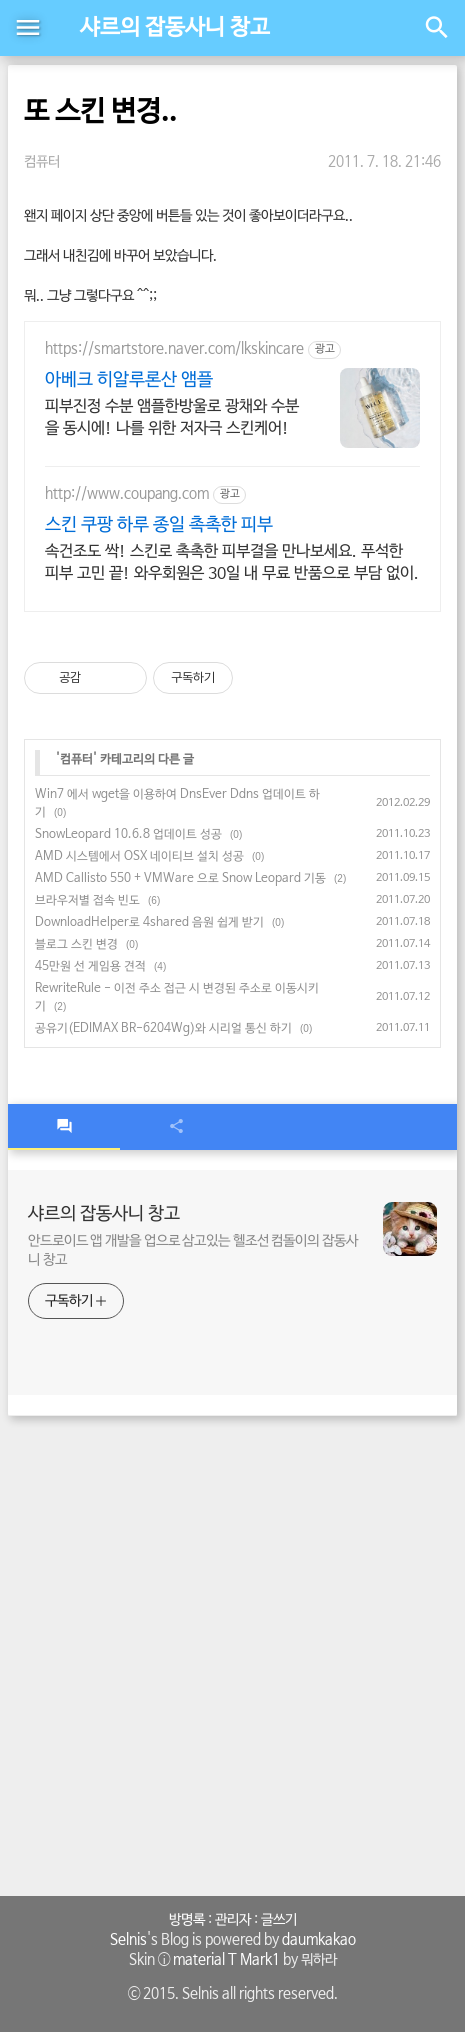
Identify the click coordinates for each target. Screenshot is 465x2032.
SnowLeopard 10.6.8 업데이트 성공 (128, 835)
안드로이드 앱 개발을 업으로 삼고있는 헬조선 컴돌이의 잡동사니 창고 (193, 1250)
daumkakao (319, 1940)
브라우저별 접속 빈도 (87, 901)
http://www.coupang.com (127, 494)
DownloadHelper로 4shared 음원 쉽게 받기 (149, 923)
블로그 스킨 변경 (76, 945)
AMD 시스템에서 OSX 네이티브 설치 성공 (139, 857)
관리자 (233, 1920)
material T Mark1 (226, 1960)
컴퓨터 (42, 162)
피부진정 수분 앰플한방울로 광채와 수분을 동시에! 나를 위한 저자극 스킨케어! (172, 417)
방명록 (187, 1920)
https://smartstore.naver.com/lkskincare (174, 349)
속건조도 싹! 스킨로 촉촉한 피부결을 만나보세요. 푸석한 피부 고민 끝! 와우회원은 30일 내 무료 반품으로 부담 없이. (232, 562)
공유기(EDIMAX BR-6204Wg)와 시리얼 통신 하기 (163, 1029)
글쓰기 (279, 1920)
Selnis (128, 1940)
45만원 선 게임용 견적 (90, 967)
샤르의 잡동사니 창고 (175, 28)
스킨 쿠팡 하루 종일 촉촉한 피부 (159, 525)
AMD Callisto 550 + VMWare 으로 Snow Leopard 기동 (180, 879)
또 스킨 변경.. (100, 112)
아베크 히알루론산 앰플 (129, 380)
